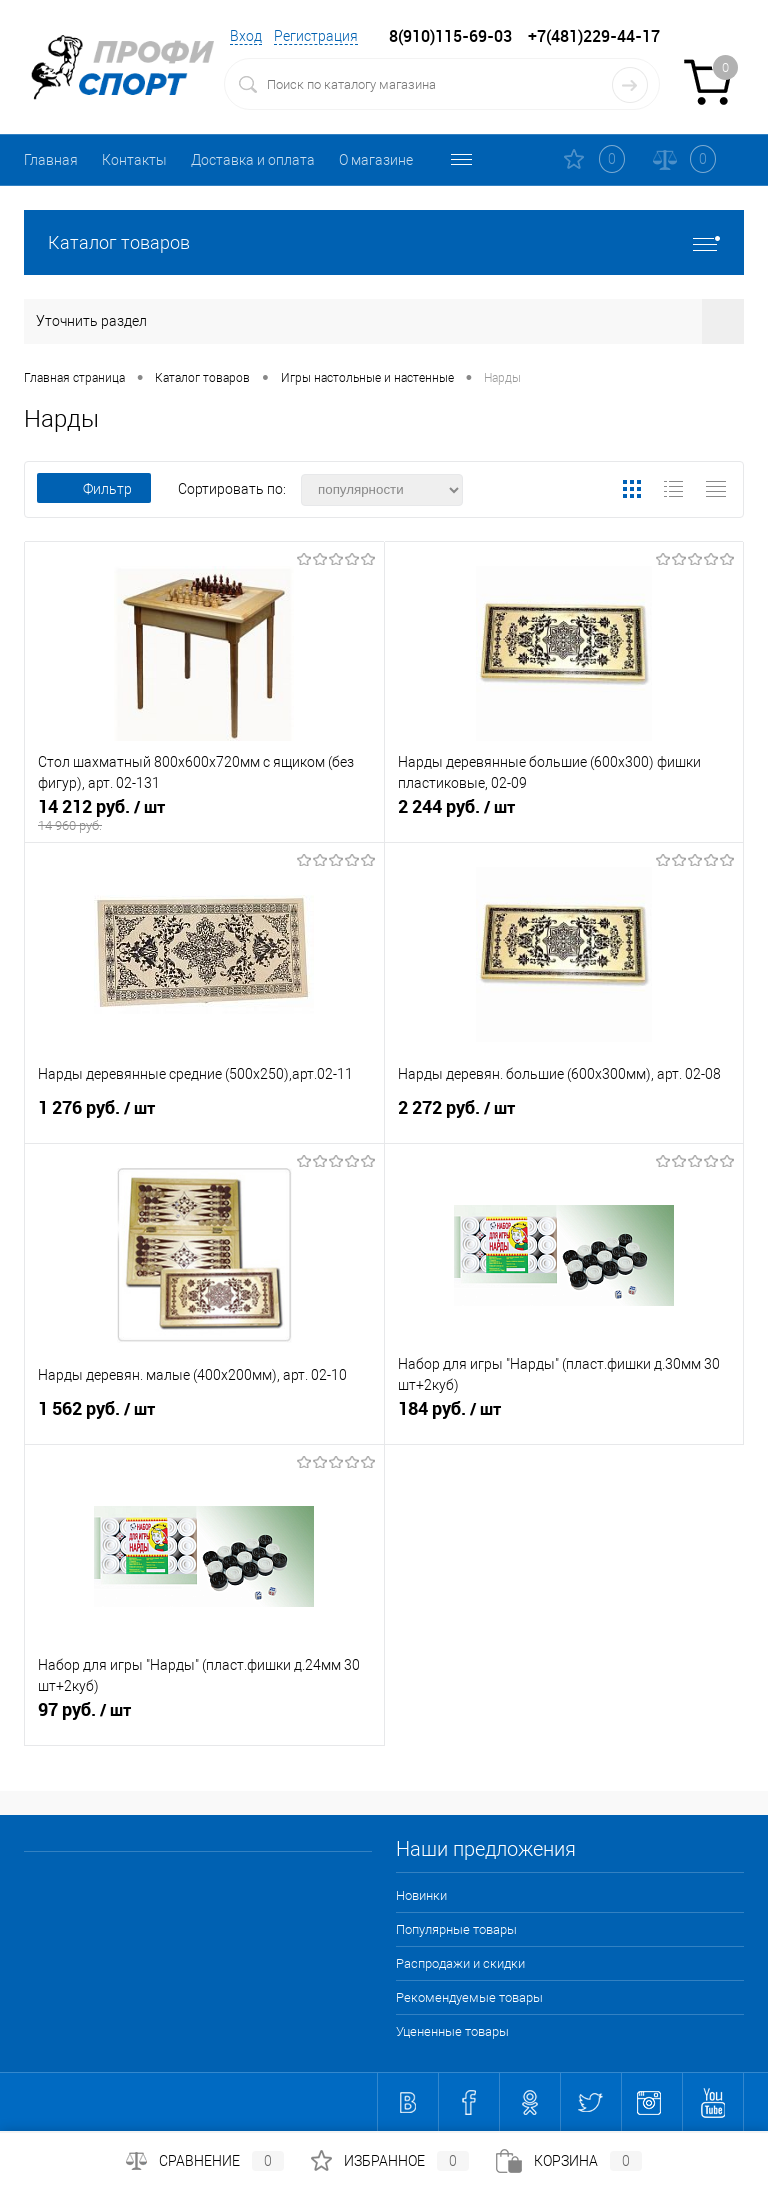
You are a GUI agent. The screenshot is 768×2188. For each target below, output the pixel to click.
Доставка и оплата (253, 160)
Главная (51, 160)
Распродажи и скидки (460, 1963)
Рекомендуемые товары (469, 1997)
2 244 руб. (564, 815)
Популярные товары (456, 1929)
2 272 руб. (564, 1116)
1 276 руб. (204, 1116)
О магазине (376, 160)
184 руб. (564, 1417)
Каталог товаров (384, 242)
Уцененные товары (452, 2031)
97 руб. (204, 1718)
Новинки (421, 1895)
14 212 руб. (204, 815)
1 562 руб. (204, 1417)
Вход (246, 36)
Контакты (134, 160)
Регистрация (316, 36)
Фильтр (94, 489)
